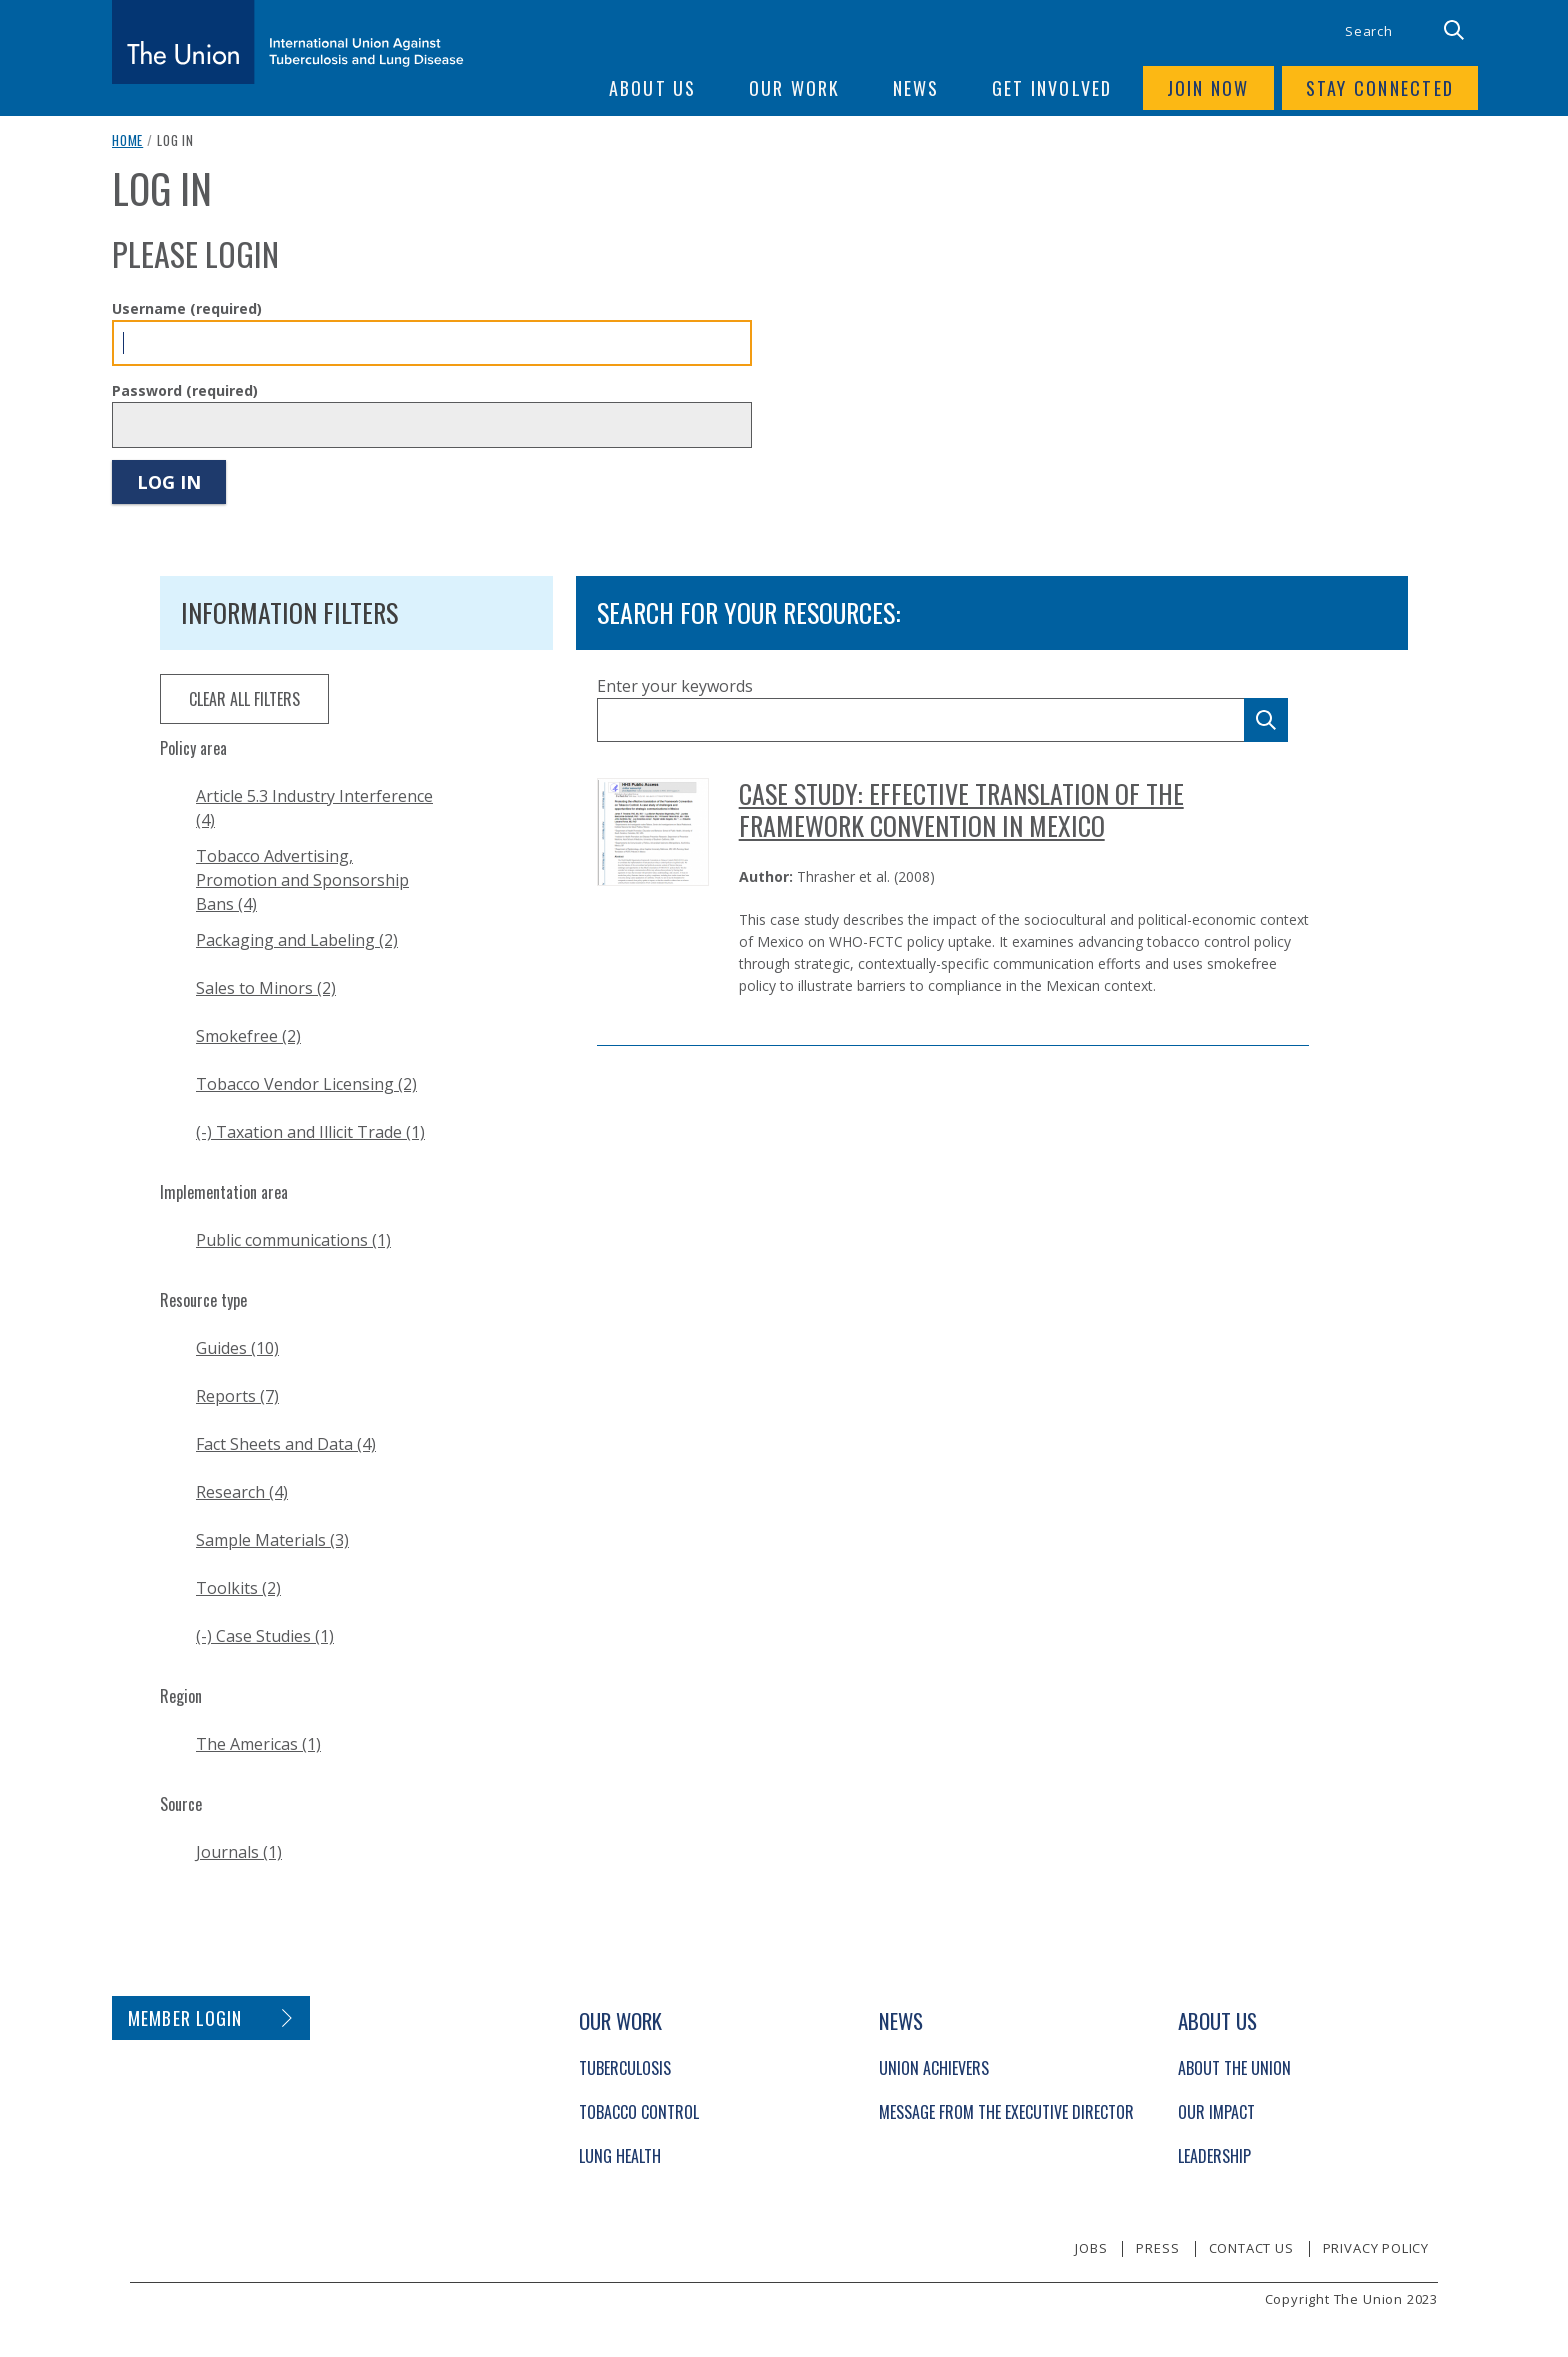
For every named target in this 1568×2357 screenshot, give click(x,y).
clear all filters (244, 699)
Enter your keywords (675, 686)
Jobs (1091, 2248)
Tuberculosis (625, 2068)
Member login (185, 2018)
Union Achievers (934, 2068)
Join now (1208, 88)
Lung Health (620, 2156)
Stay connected (1380, 88)
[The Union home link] (288, 42)
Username (187, 308)
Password (185, 390)
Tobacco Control (639, 2112)
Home (127, 140)
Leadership (1214, 2156)
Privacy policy (1376, 2248)
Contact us (1251, 2248)
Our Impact (1216, 2112)
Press (1157, 2248)
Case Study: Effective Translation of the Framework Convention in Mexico (961, 809)
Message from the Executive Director (1006, 2112)
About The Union (1234, 2068)
